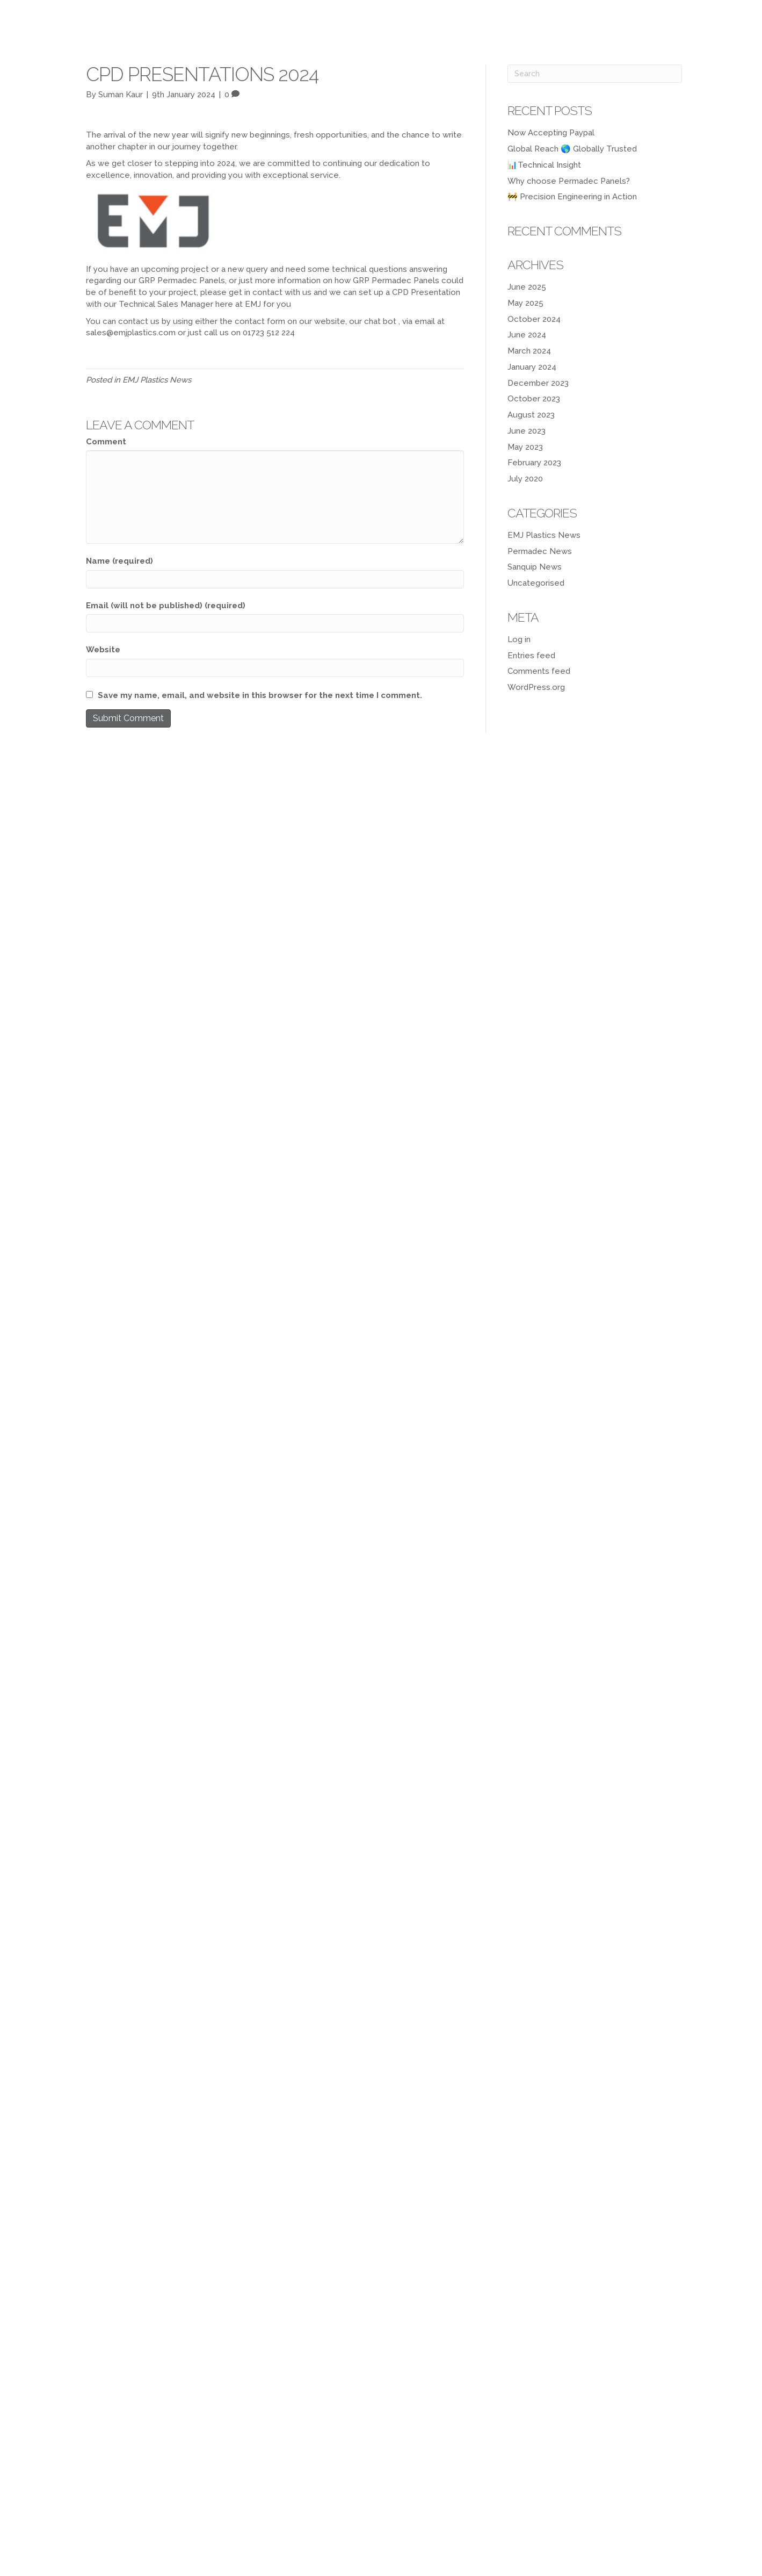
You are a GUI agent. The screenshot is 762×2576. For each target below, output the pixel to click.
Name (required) (119, 561)
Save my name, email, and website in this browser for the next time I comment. (260, 695)
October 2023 (533, 399)
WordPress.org (536, 687)
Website (103, 649)
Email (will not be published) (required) (165, 605)
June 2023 (526, 431)
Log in (519, 639)
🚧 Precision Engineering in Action (572, 197)
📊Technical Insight (544, 165)
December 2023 (538, 383)
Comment (106, 442)
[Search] (594, 73)
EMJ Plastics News (156, 380)
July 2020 (525, 479)
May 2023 (525, 447)
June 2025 (526, 287)
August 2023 (531, 415)
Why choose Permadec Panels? (568, 181)
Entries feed (531, 655)
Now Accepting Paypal (550, 133)
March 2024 (529, 351)
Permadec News (539, 551)
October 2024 (534, 319)
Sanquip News (534, 567)
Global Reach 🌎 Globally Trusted (572, 149)
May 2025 (525, 303)
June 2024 (526, 335)
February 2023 (534, 462)
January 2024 (531, 367)
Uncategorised (535, 583)
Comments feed (538, 671)
